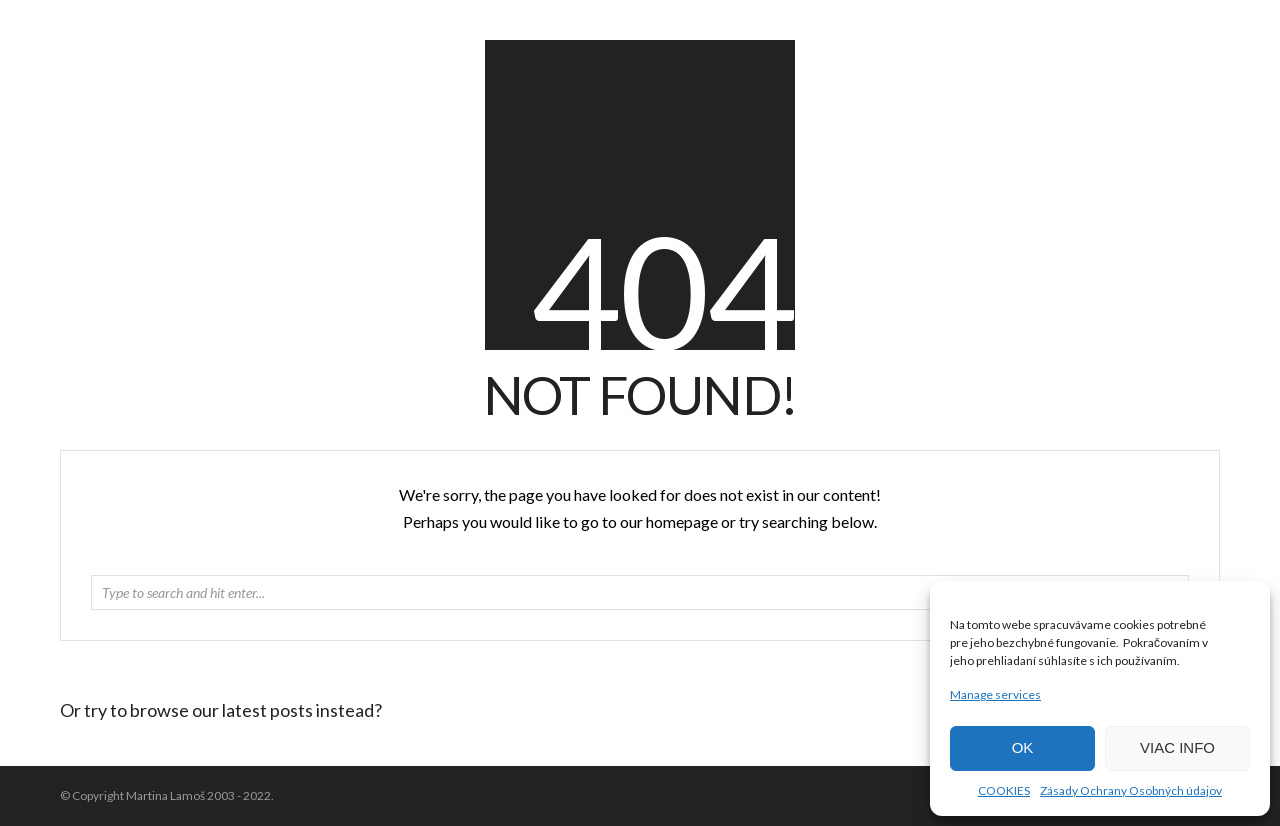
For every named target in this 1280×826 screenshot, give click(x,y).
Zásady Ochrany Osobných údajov (1131, 790)
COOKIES (1004, 790)
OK (1023, 747)
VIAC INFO (1177, 747)
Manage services (995, 694)
